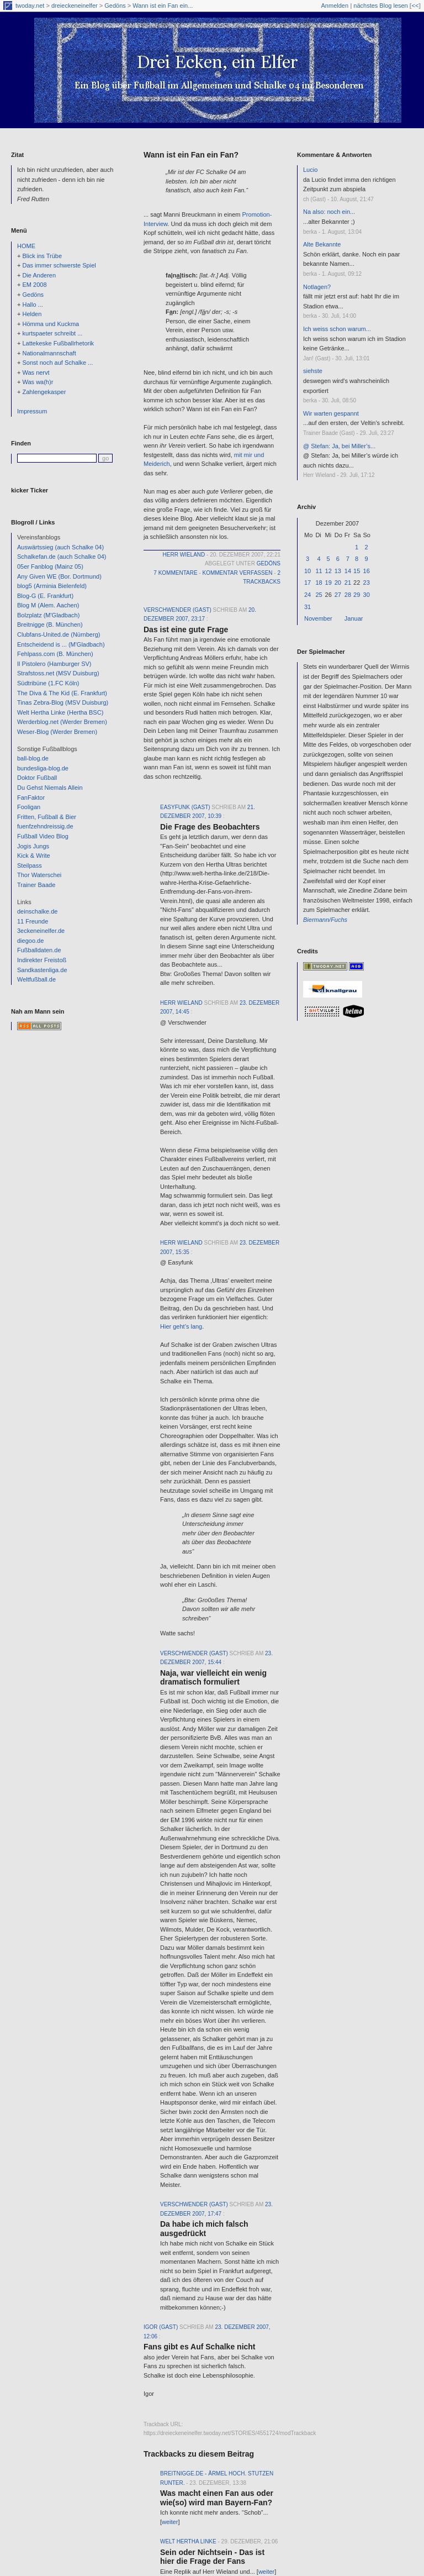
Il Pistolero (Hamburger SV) (54, 663)
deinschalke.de (37, 911)
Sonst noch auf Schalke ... (57, 362)
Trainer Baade (36, 885)
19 (328, 582)
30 (366, 594)
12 (328, 571)
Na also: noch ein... (329, 211)
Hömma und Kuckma (50, 324)
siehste (312, 371)
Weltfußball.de (36, 979)
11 (318, 571)
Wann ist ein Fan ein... (162, 5)
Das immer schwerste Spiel (59, 265)
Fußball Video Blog (42, 836)
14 (347, 571)
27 (338, 594)
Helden (31, 314)
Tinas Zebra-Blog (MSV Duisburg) (62, 702)
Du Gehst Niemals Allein (50, 787)
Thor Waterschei (39, 875)
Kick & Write (33, 855)
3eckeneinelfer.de (41, 930)
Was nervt (35, 372)
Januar (353, 618)
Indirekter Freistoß (41, 960)
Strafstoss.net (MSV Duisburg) (58, 673)
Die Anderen (39, 275)
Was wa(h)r (37, 382)
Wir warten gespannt (331, 413)
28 (347, 594)
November (318, 618)
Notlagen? (317, 287)
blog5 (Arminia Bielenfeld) (52, 586)
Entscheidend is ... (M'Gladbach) (61, 644)
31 (307, 607)
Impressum (32, 411)
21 (347, 582)
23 (366, 582)
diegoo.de (30, 940)
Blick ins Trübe (42, 256)
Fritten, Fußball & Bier (46, 817)
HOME (26, 246)
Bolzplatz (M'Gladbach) (48, 615)
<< (414, 5)
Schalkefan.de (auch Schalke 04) (61, 556)
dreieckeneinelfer (74, 5)
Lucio (310, 169)
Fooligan (28, 807)
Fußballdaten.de (39, 950)
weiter (170, 2522)
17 (307, 582)
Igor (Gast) (161, 2327)
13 (338, 571)
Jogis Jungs (33, 846)
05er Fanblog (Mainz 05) (50, 566)
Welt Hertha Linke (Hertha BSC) (60, 712)
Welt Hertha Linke (188, 2541)
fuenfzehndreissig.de (45, 826)
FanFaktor (31, 797)
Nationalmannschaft (49, 353)
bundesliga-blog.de (42, 768)
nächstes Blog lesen (380, 5)
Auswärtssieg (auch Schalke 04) (60, 547)
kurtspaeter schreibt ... (52, 333)
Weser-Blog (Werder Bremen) (57, 731)
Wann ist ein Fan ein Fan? (191, 154)
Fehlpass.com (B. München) (55, 653)
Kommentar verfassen (237, 573)
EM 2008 (34, 284)
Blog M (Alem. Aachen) (48, 605)
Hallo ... (32, 304)
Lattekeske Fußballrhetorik (58, 343)
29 (356, 594)
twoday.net (29, 5)
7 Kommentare (175, 573)
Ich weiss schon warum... (337, 329)
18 (318, 582)
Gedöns (115, 5)
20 (338, 582)
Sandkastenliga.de (42, 970)
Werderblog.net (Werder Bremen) (62, 721)
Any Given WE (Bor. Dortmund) (59, 576)
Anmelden (335, 5)
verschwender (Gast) (177, 610)
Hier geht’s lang (181, 1326)
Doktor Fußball (37, 777)
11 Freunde (32, 921)
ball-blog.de (33, 758)
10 (307, 571)
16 (366, 571)
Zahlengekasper (44, 392)
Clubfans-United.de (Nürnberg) (58, 634)
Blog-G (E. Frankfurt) (45, 595)
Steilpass (29, 865)
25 (318, 594)
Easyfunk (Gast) (185, 807)
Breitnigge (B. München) (50, 624)
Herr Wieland (184, 555)
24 (307, 594)
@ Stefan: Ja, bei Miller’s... (339, 446)
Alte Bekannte (322, 244)
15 (356, 571)
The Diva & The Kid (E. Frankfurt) (62, 693)
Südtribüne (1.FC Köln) (48, 683)
